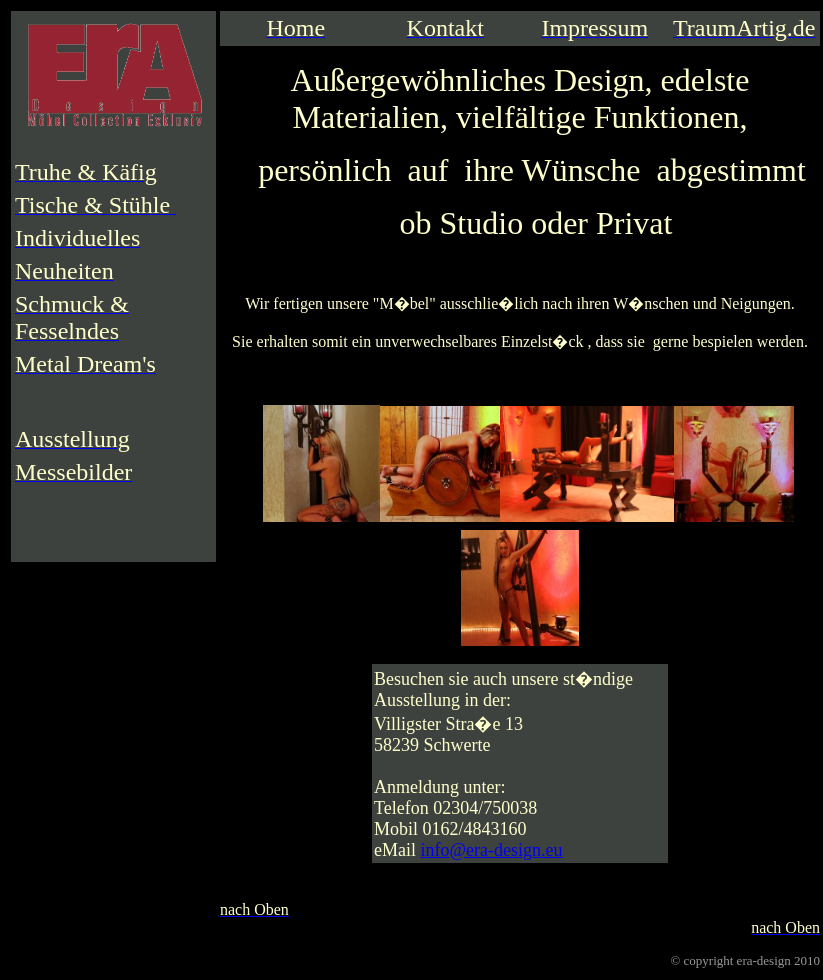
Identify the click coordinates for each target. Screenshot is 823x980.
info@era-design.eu (492, 850)
